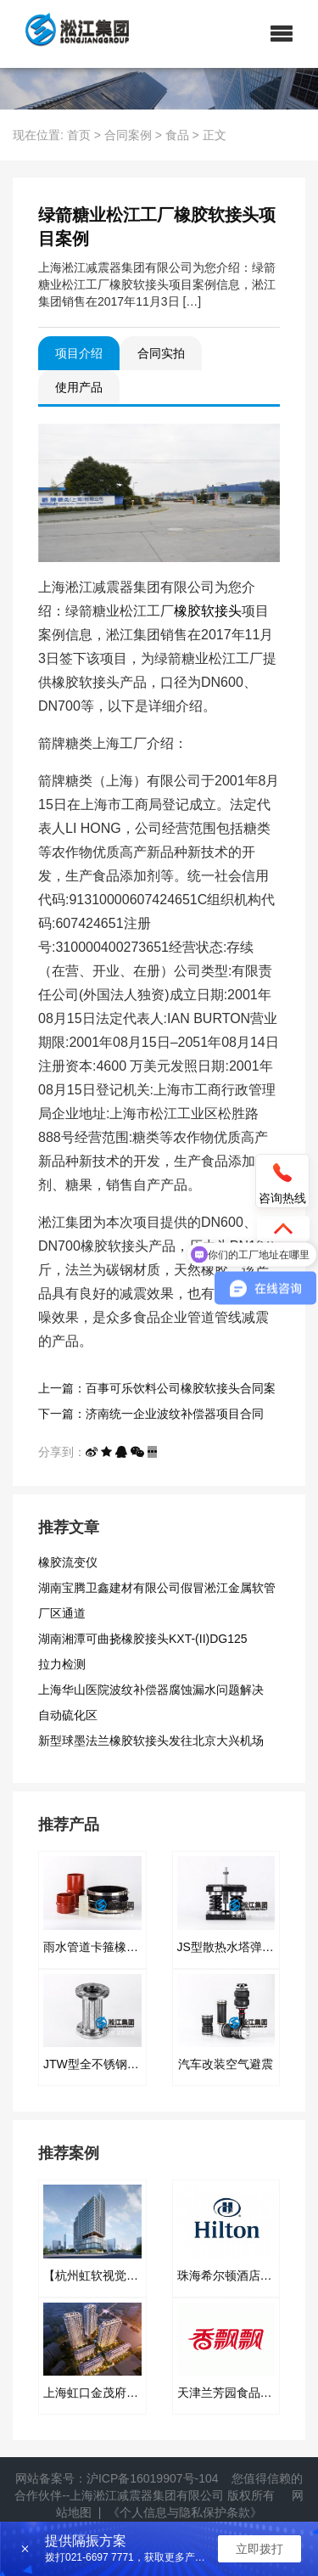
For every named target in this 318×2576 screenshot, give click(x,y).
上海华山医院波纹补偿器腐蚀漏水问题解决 (151, 1689)
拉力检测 (62, 1664)
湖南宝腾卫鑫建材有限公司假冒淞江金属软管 (157, 1588)
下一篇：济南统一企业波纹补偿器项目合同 (151, 1413)
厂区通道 (62, 1613)
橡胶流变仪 (68, 1562)
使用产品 (79, 387)
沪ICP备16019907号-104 (152, 2478)
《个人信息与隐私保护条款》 (185, 2512)
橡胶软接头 (208, 611)
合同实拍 (161, 353)
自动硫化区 (68, 1715)
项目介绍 (79, 353)
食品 (177, 135)
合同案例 (128, 135)
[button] (282, 33)
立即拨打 (259, 2549)
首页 (79, 135)
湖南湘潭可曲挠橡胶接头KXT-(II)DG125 (143, 1638)
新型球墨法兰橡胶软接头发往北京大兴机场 (151, 1740)
